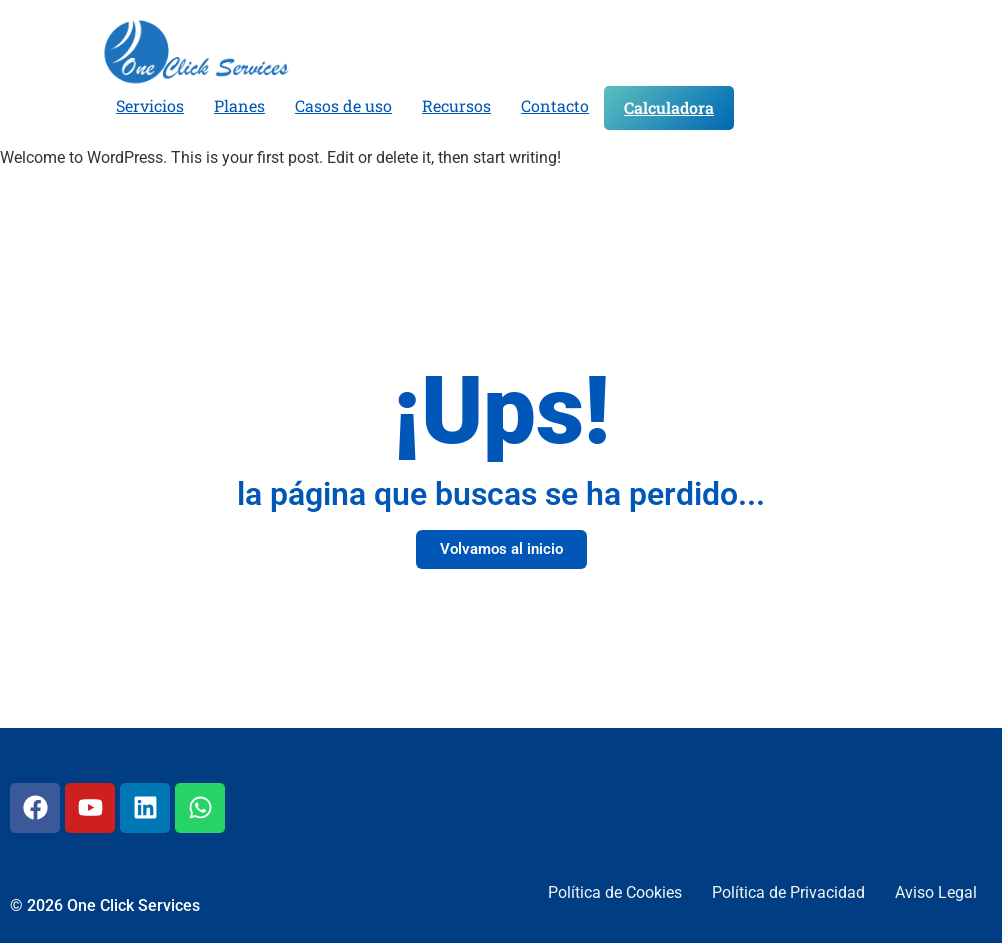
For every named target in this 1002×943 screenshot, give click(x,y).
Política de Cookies (615, 892)
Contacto (555, 105)
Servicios (150, 105)
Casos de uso (343, 105)
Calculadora (669, 107)
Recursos (456, 105)
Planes (239, 105)
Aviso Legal (936, 892)
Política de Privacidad (788, 892)
